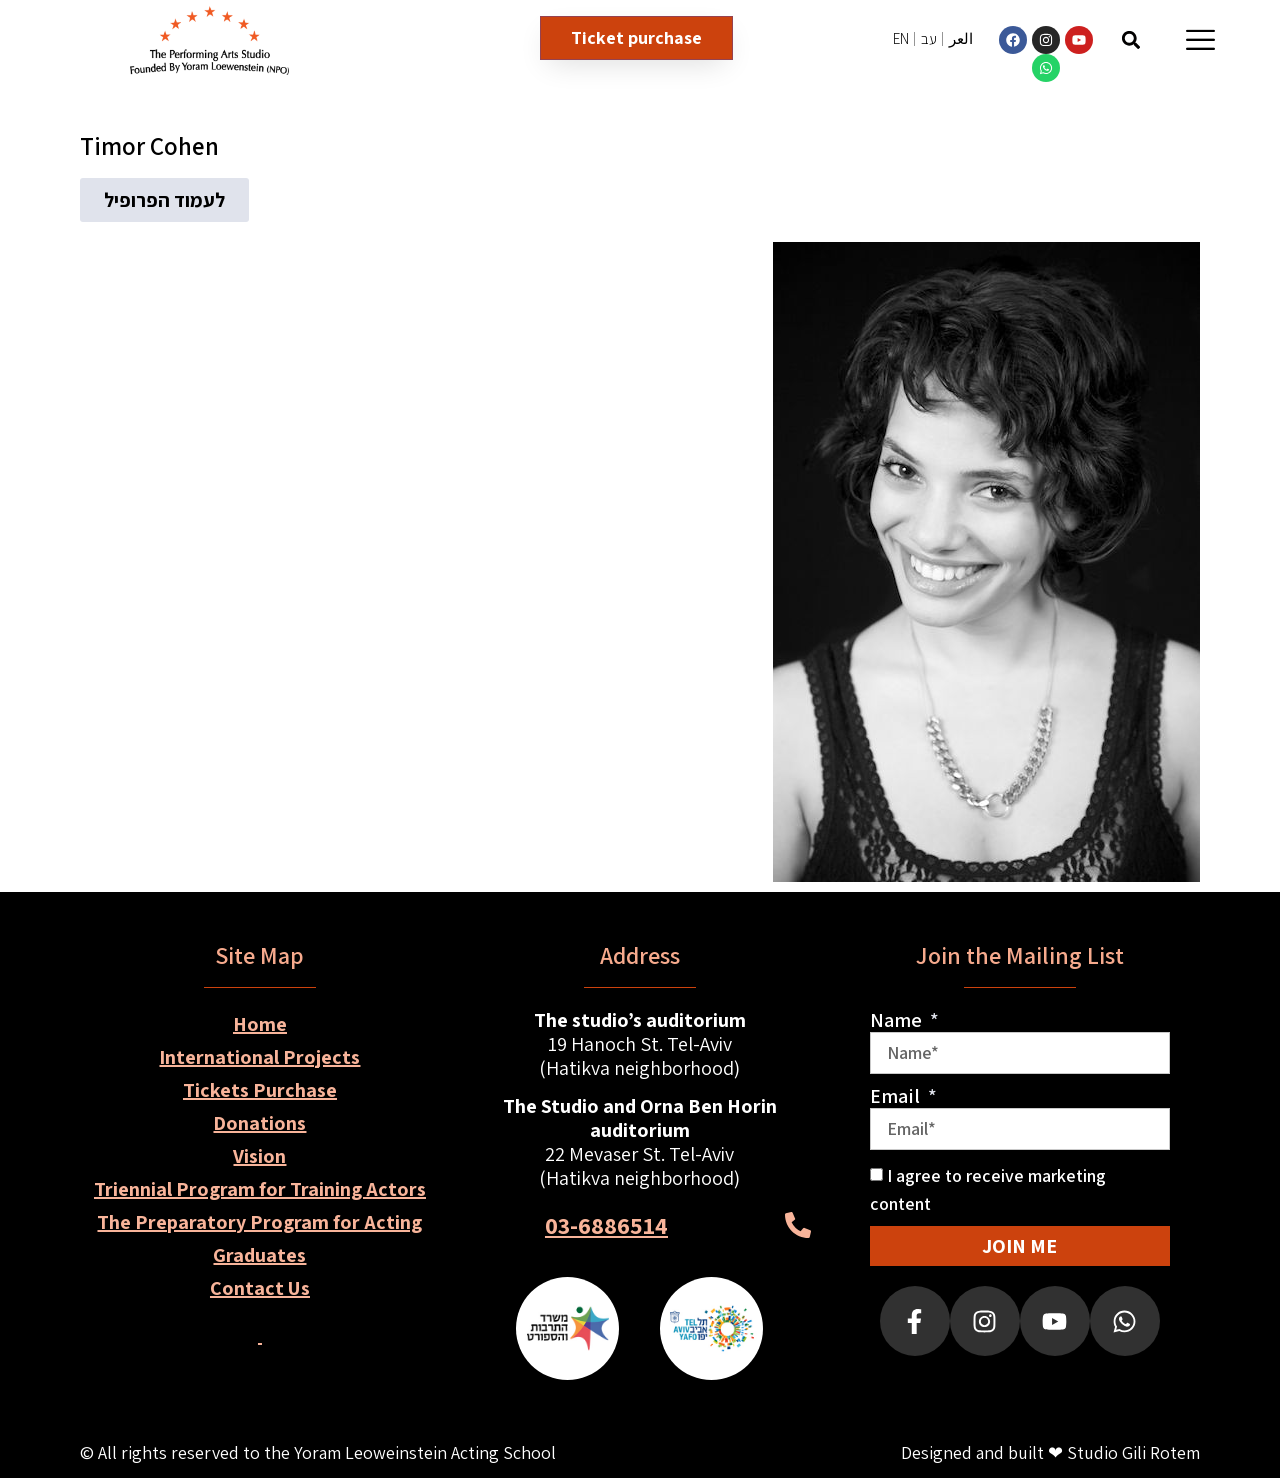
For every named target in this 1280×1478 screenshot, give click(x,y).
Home (260, 1024)
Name (898, 1020)
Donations (259, 1123)
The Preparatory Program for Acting (259, 1222)
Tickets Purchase (260, 1090)
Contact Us (260, 1288)
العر (961, 38)
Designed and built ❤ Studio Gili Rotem (1050, 1452)
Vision (259, 1156)
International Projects (259, 1057)
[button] (1131, 39)
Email (897, 1096)
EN (901, 38)
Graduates (259, 1255)
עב (929, 38)
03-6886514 (606, 1225)
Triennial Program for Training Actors (260, 1189)
